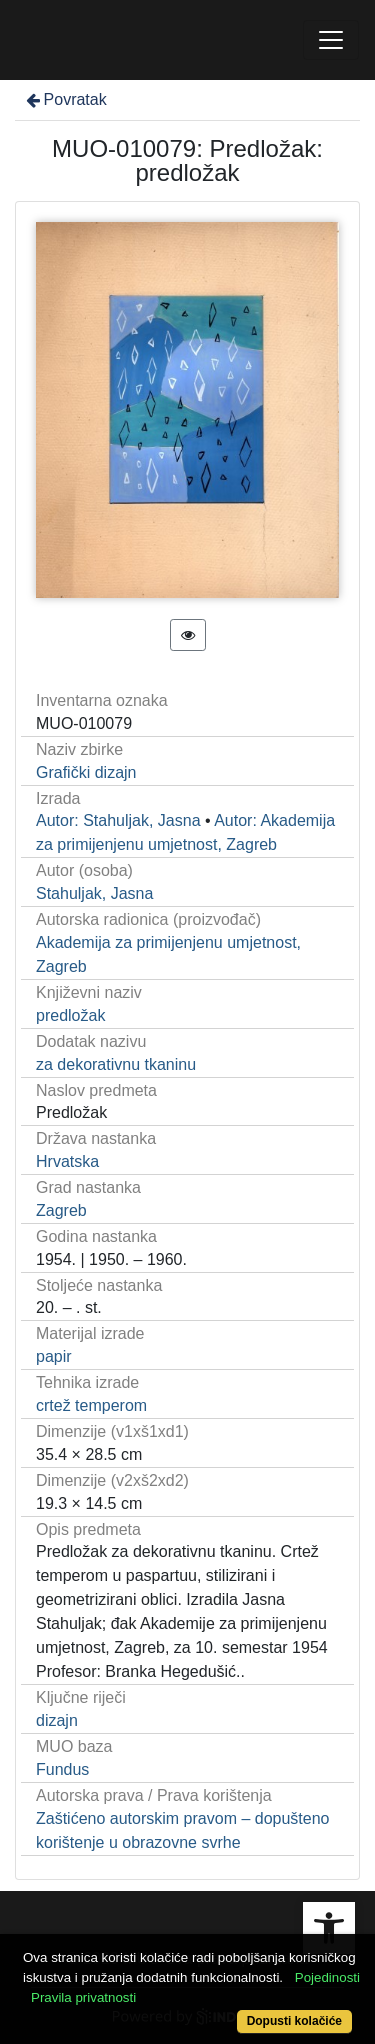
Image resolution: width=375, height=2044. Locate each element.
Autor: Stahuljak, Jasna (118, 820)
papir (54, 1356)
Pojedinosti (327, 1977)
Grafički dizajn (86, 772)
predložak (70, 1015)
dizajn (57, 1720)
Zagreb (61, 1210)
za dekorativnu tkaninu (116, 1064)
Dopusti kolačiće (294, 2021)
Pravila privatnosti (83, 1997)
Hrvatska (67, 1161)
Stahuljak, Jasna (94, 893)
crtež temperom (91, 1405)
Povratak (65, 99)
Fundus (62, 1769)
